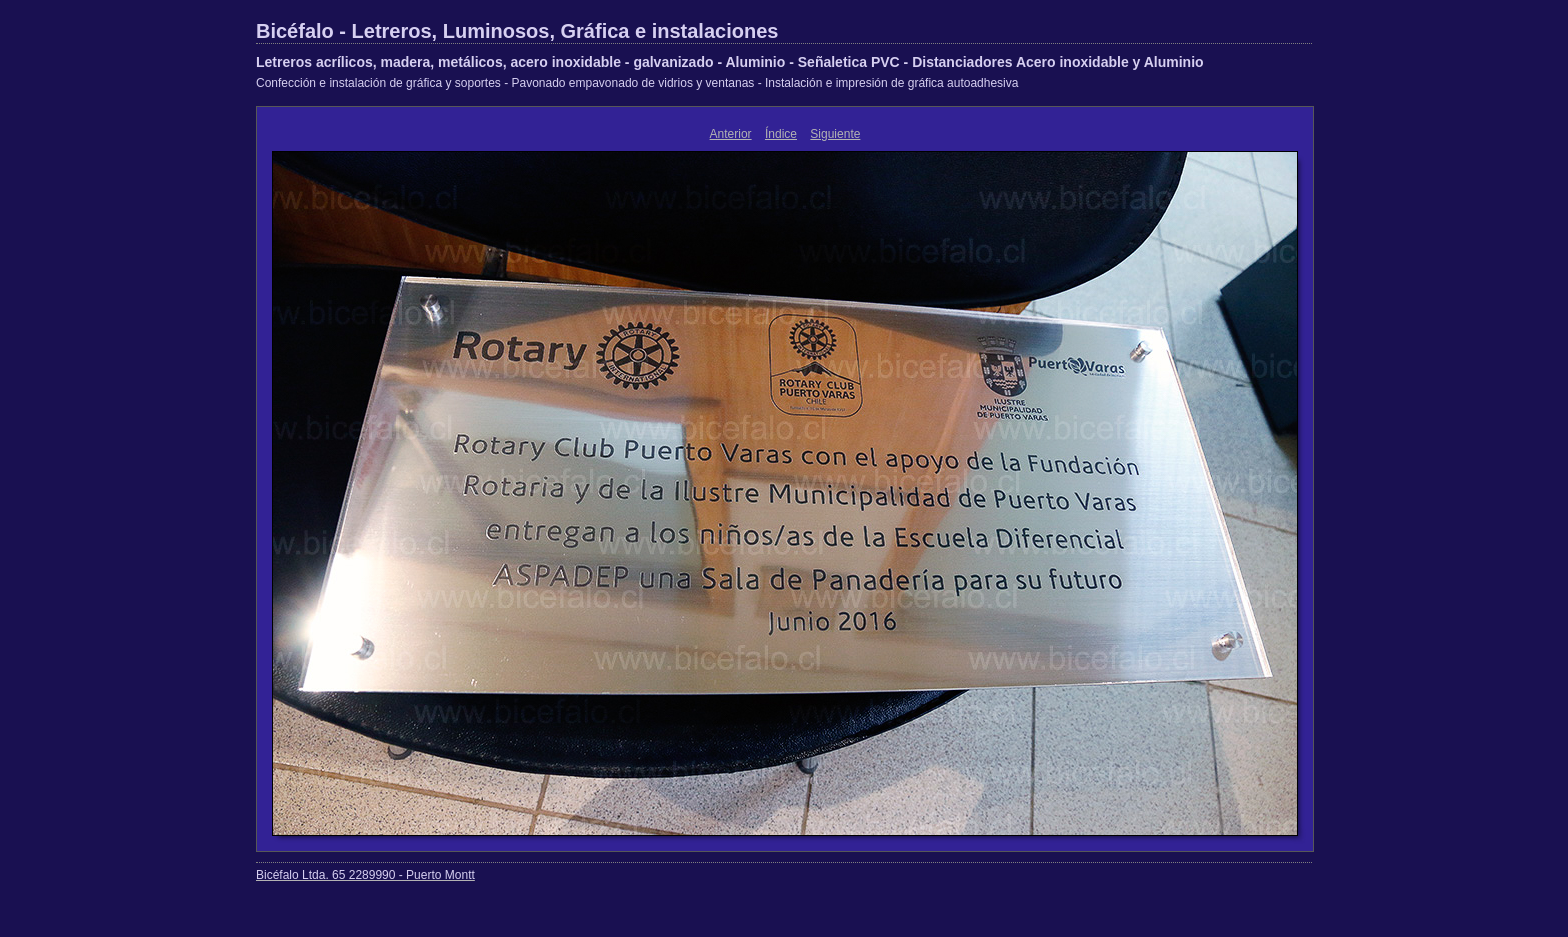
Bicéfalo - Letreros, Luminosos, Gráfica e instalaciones (517, 31)
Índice (781, 134)
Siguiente (835, 134)
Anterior (731, 134)
